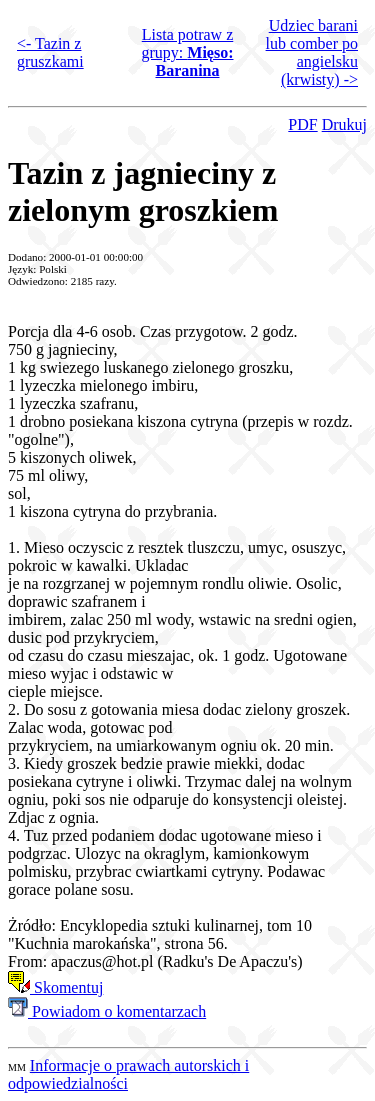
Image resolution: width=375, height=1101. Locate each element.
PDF (302, 124)
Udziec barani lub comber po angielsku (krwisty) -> (312, 52)
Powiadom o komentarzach (107, 1011)
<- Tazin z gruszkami (50, 52)
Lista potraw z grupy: (188, 52)
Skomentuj (55, 987)
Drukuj (344, 124)
